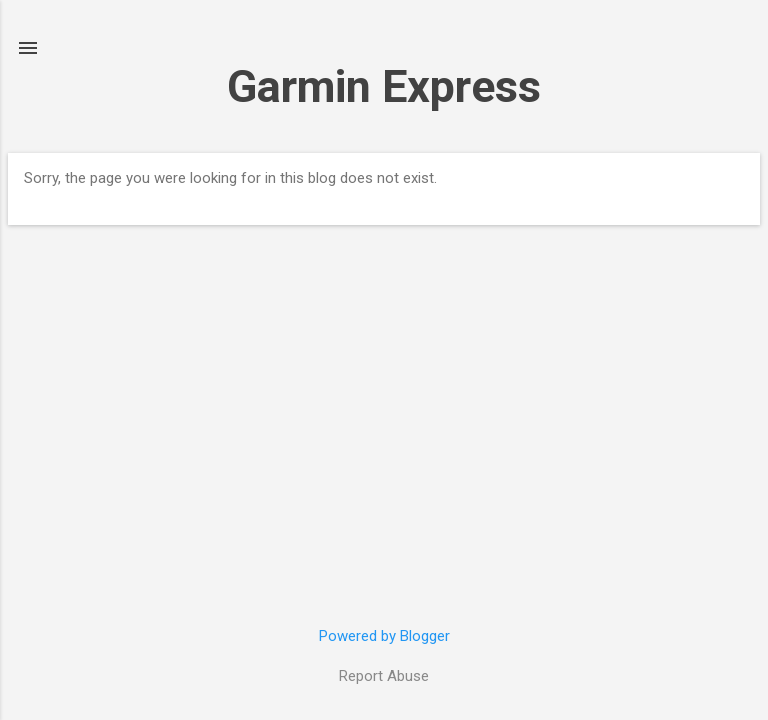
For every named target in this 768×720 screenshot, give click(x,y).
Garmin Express (384, 86)
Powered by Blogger (384, 636)
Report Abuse (384, 676)
